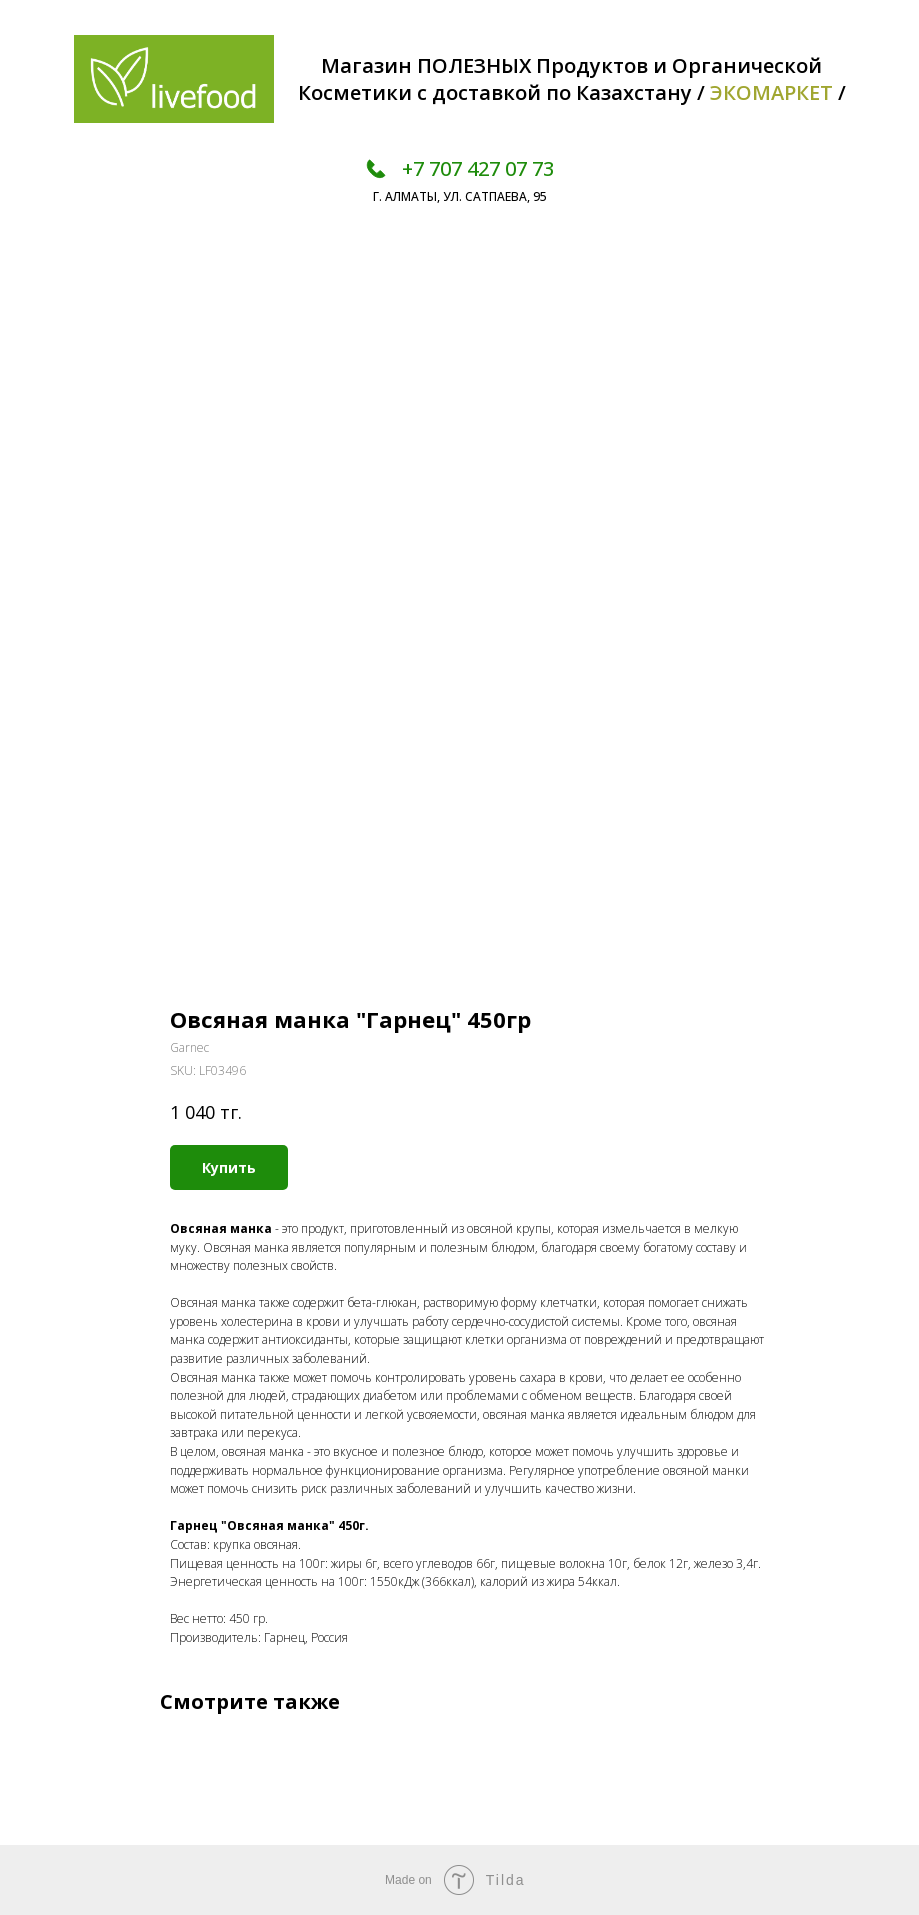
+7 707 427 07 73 (478, 168)
